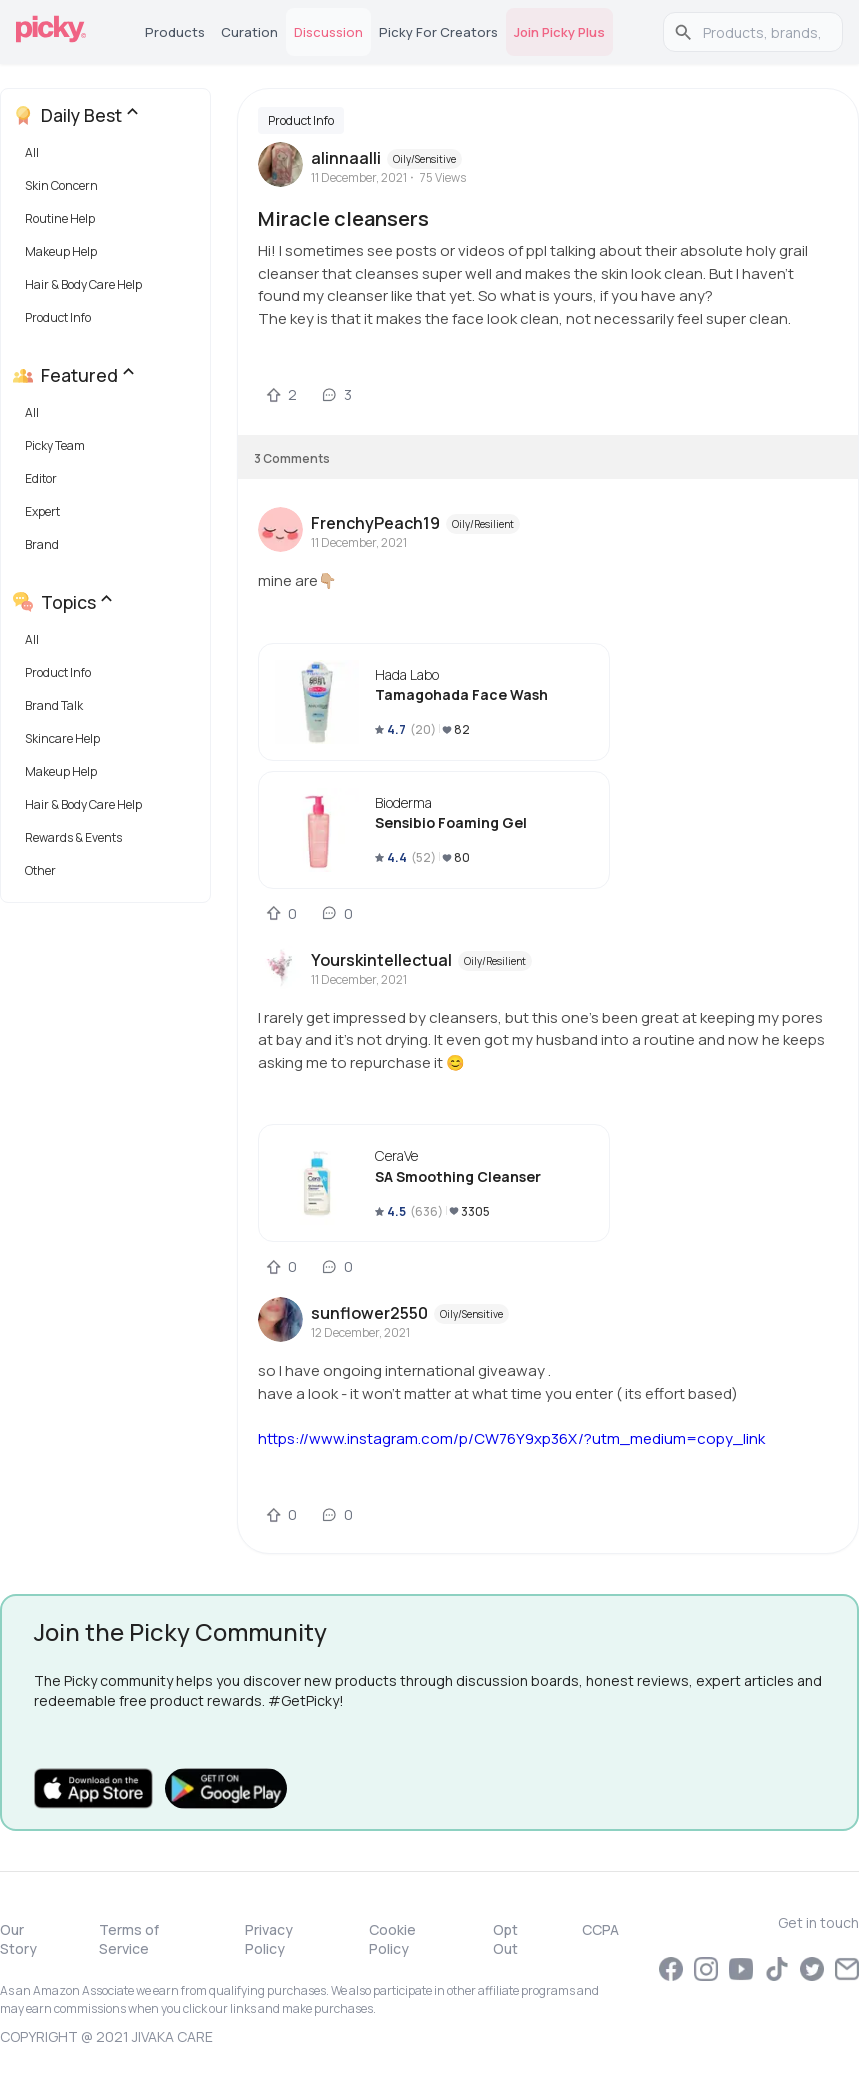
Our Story (18, 1939)
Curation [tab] (249, 32)
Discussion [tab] (328, 32)
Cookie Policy (392, 1939)
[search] (763, 32)
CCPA (600, 1929)
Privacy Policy (269, 1939)
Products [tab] (175, 32)
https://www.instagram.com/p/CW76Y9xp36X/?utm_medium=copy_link (511, 1438)
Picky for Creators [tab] (438, 32)
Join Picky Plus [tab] (559, 32)
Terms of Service (129, 1939)
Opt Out (505, 1939)
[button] (109, 157)
